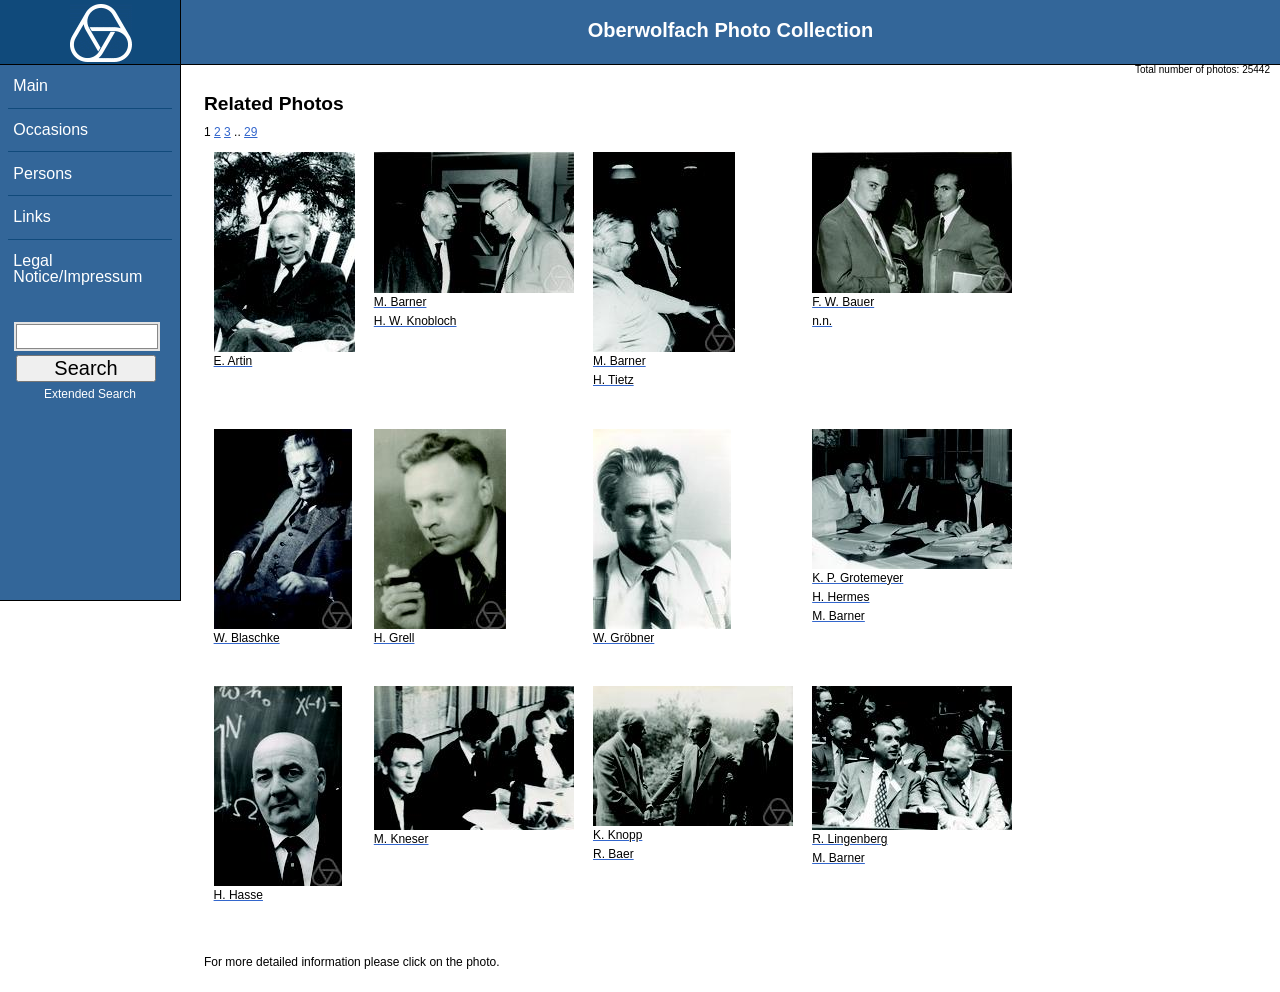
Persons (42, 173)
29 (250, 132)
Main (30, 85)
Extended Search (90, 398)
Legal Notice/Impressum (77, 268)
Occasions (50, 129)
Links (31, 216)
